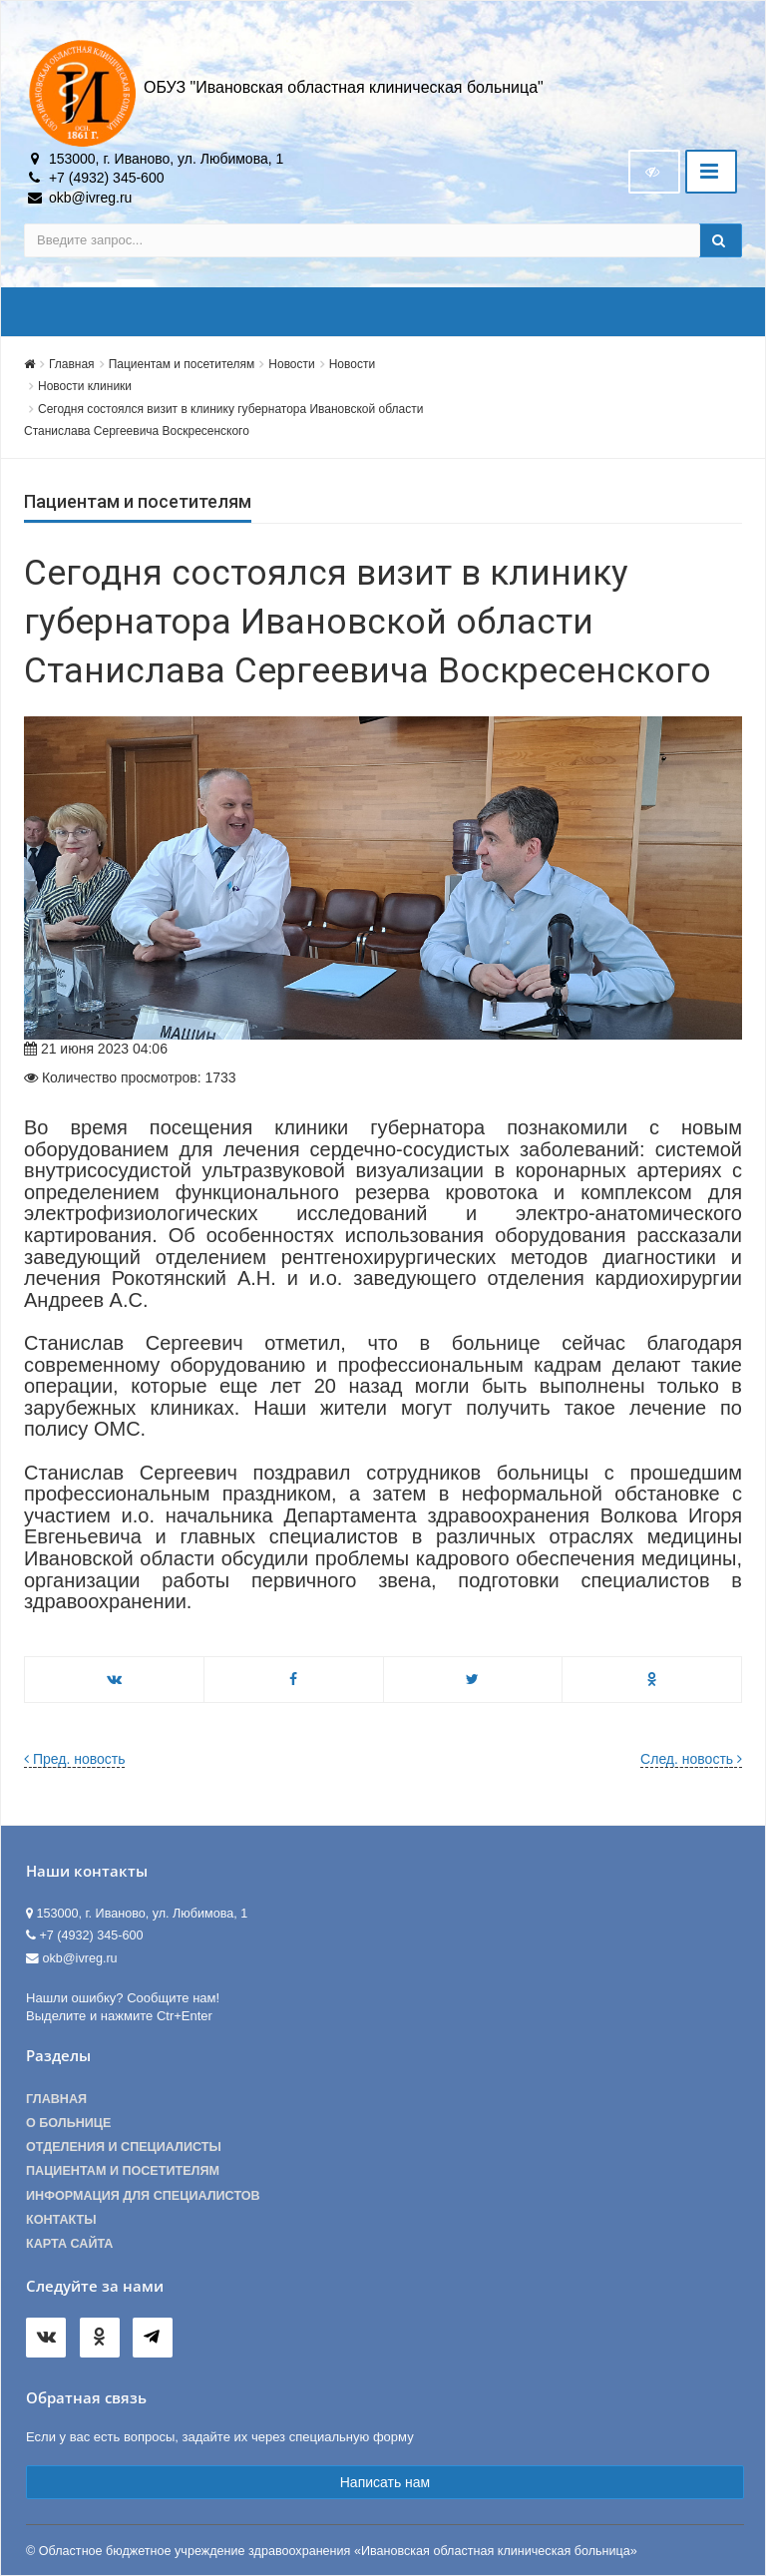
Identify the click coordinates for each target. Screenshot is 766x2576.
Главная (72, 364)
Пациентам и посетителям (182, 364)
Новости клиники (85, 386)
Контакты (61, 2220)
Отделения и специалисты (123, 2147)
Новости (291, 364)
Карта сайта (69, 2244)
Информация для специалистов (143, 2196)
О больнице (68, 2123)
